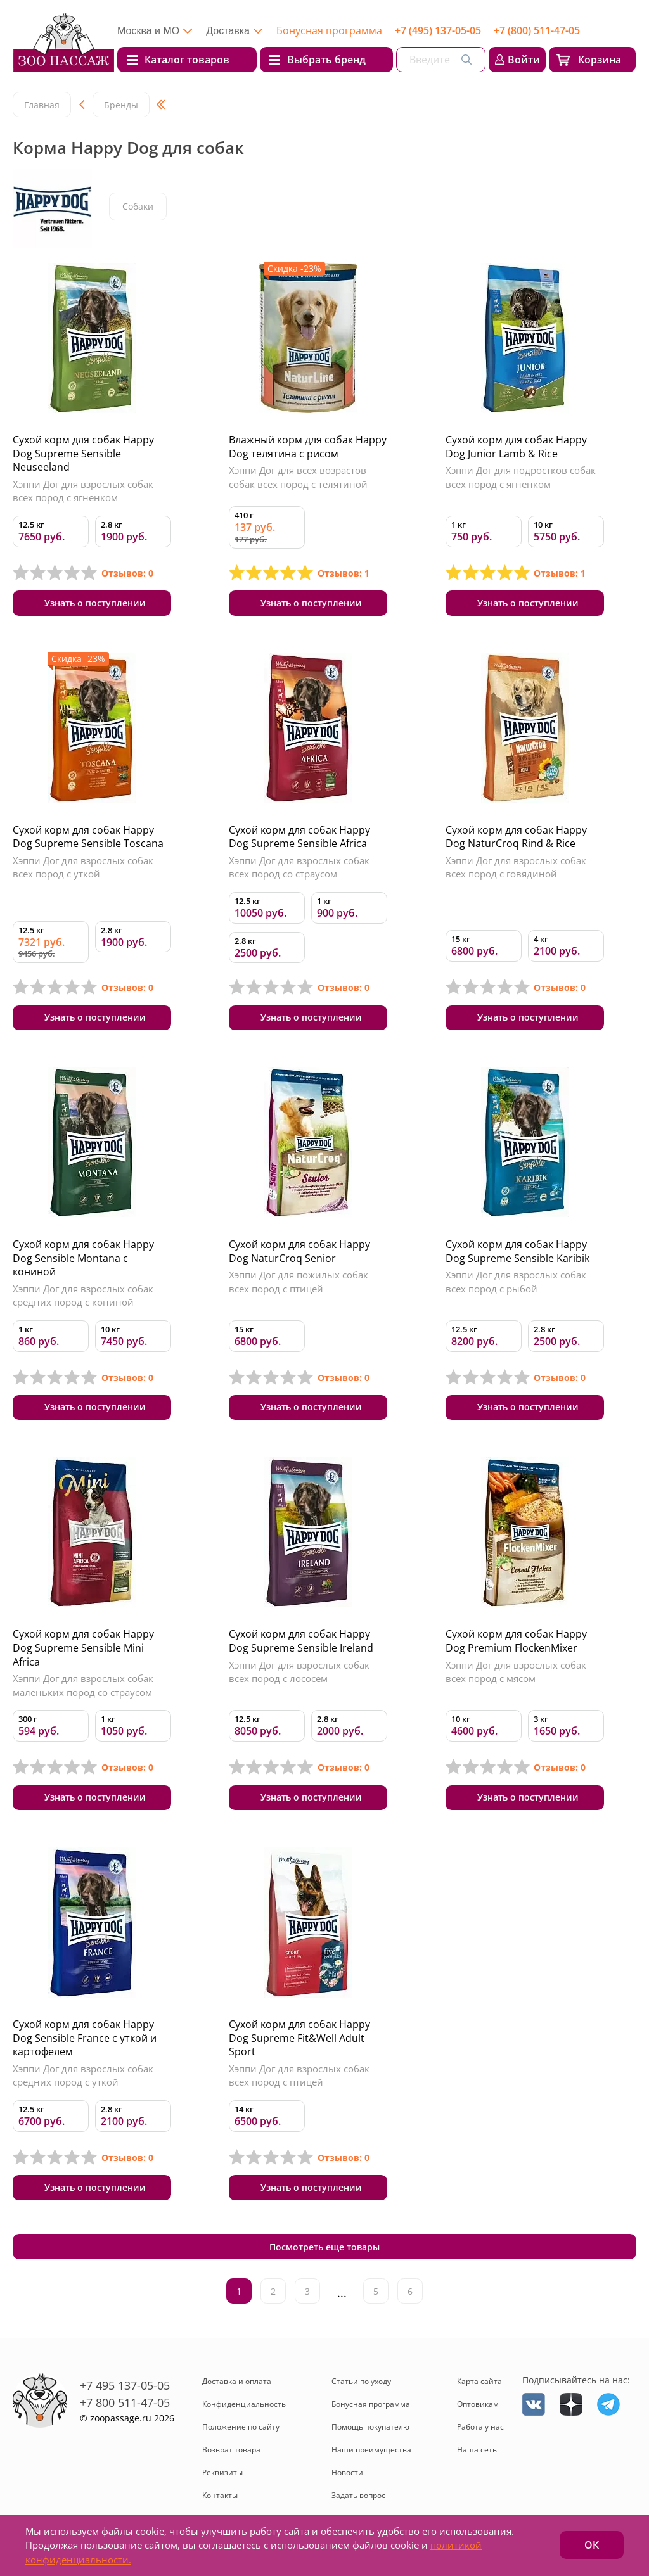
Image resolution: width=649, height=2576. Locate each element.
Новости (347, 2478)
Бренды (121, 105)
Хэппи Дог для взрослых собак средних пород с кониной (83, 1297)
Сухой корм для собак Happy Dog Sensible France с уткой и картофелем (85, 2041)
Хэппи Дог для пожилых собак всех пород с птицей (298, 1283)
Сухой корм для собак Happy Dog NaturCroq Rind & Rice (516, 837)
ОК (591, 2545)
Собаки (137, 207)
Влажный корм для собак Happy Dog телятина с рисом (308, 447)
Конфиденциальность (244, 2409)
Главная (42, 105)
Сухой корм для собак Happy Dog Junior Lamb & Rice (516, 447)
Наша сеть (477, 2455)
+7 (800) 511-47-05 (537, 30)
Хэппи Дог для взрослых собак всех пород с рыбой (516, 1283)
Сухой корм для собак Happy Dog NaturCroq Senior (299, 1252)
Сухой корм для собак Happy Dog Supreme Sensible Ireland (301, 1643)
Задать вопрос (358, 2501)
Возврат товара (231, 2455)
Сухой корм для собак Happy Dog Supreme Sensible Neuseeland (83, 453)
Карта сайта (479, 2387)
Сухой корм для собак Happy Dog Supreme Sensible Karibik (517, 1252)
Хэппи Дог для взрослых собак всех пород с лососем (299, 1674)
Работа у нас (480, 2432)
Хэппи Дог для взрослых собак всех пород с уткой (83, 868)
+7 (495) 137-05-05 (438, 30)
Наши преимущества (371, 2455)
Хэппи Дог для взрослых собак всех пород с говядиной (516, 868)
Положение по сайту (241, 2432)
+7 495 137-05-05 (125, 2390)
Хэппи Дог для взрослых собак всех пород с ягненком (83, 491)
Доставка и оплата (236, 2387)
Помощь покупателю (370, 2432)
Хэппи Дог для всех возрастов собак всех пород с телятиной (298, 477)
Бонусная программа (329, 30)
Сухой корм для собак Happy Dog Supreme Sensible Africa (299, 837)
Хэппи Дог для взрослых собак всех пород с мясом (516, 1674)
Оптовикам (478, 2409)
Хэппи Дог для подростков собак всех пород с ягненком (521, 477)
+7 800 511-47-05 (125, 2407)
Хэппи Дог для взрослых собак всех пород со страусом (299, 868)
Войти (524, 60)
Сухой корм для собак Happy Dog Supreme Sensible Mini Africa (83, 1650)
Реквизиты (222, 2478)
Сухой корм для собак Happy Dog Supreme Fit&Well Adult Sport (299, 2041)
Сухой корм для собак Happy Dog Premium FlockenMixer (516, 1643)
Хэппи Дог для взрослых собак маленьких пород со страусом (83, 1687)
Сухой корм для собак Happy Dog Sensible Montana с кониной (83, 1259)
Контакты (220, 2501)
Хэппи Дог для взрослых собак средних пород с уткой (83, 2078)
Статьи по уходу (361, 2387)
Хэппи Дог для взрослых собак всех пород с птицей (299, 2078)
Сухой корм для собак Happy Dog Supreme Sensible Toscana (88, 837)
